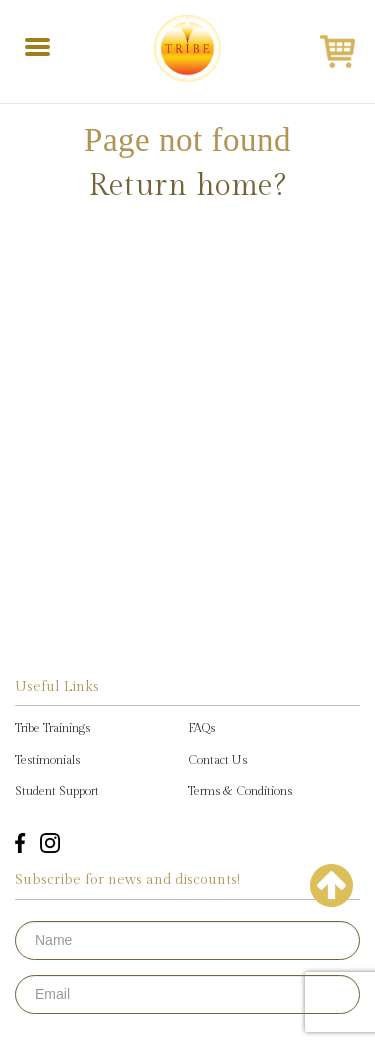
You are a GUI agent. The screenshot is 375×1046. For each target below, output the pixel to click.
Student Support (57, 791)
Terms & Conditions (240, 791)
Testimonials (47, 760)
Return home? (187, 186)
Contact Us (217, 760)
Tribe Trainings (52, 728)
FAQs (201, 728)
